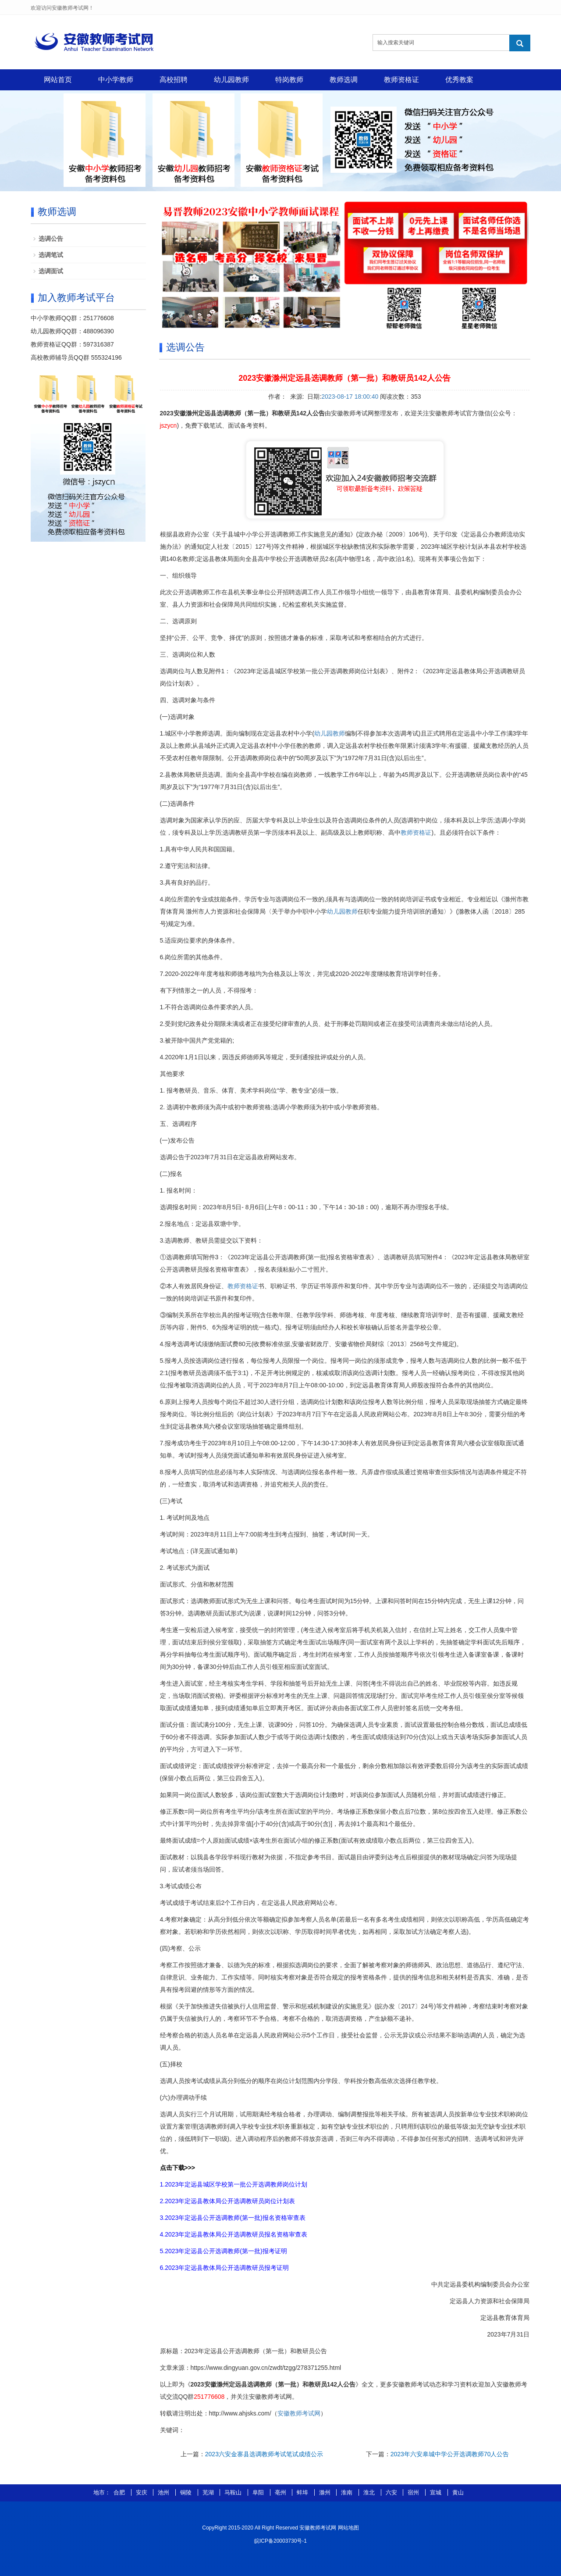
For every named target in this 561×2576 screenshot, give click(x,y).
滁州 (325, 2492)
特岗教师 (289, 79)
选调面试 (51, 271)
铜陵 (186, 2492)
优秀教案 (459, 79)
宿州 (414, 2492)
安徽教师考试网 (298, 2413)
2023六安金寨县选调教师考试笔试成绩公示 (264, 2454)
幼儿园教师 (231, 79)
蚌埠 (303, 2492)
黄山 (458, 2492)
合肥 (120, 2492)
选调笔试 (51, 254)
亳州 (281, 2492)
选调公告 (51, 238)
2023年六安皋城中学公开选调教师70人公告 (450, 2454)
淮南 (347, 2492)
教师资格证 (401, 79)
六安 (392, 2492)
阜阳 (259, 2492)
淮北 (369, 2492)
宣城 (436, 2492)
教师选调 (344, 79)
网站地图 (348, 2528)
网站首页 (58, 79)
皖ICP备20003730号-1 (280, 2541)
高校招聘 (174, 79)
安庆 (142, 2492)
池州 (164, 2492)
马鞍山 (233, 2492)
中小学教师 (115, 79)
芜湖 (209, 2492)
